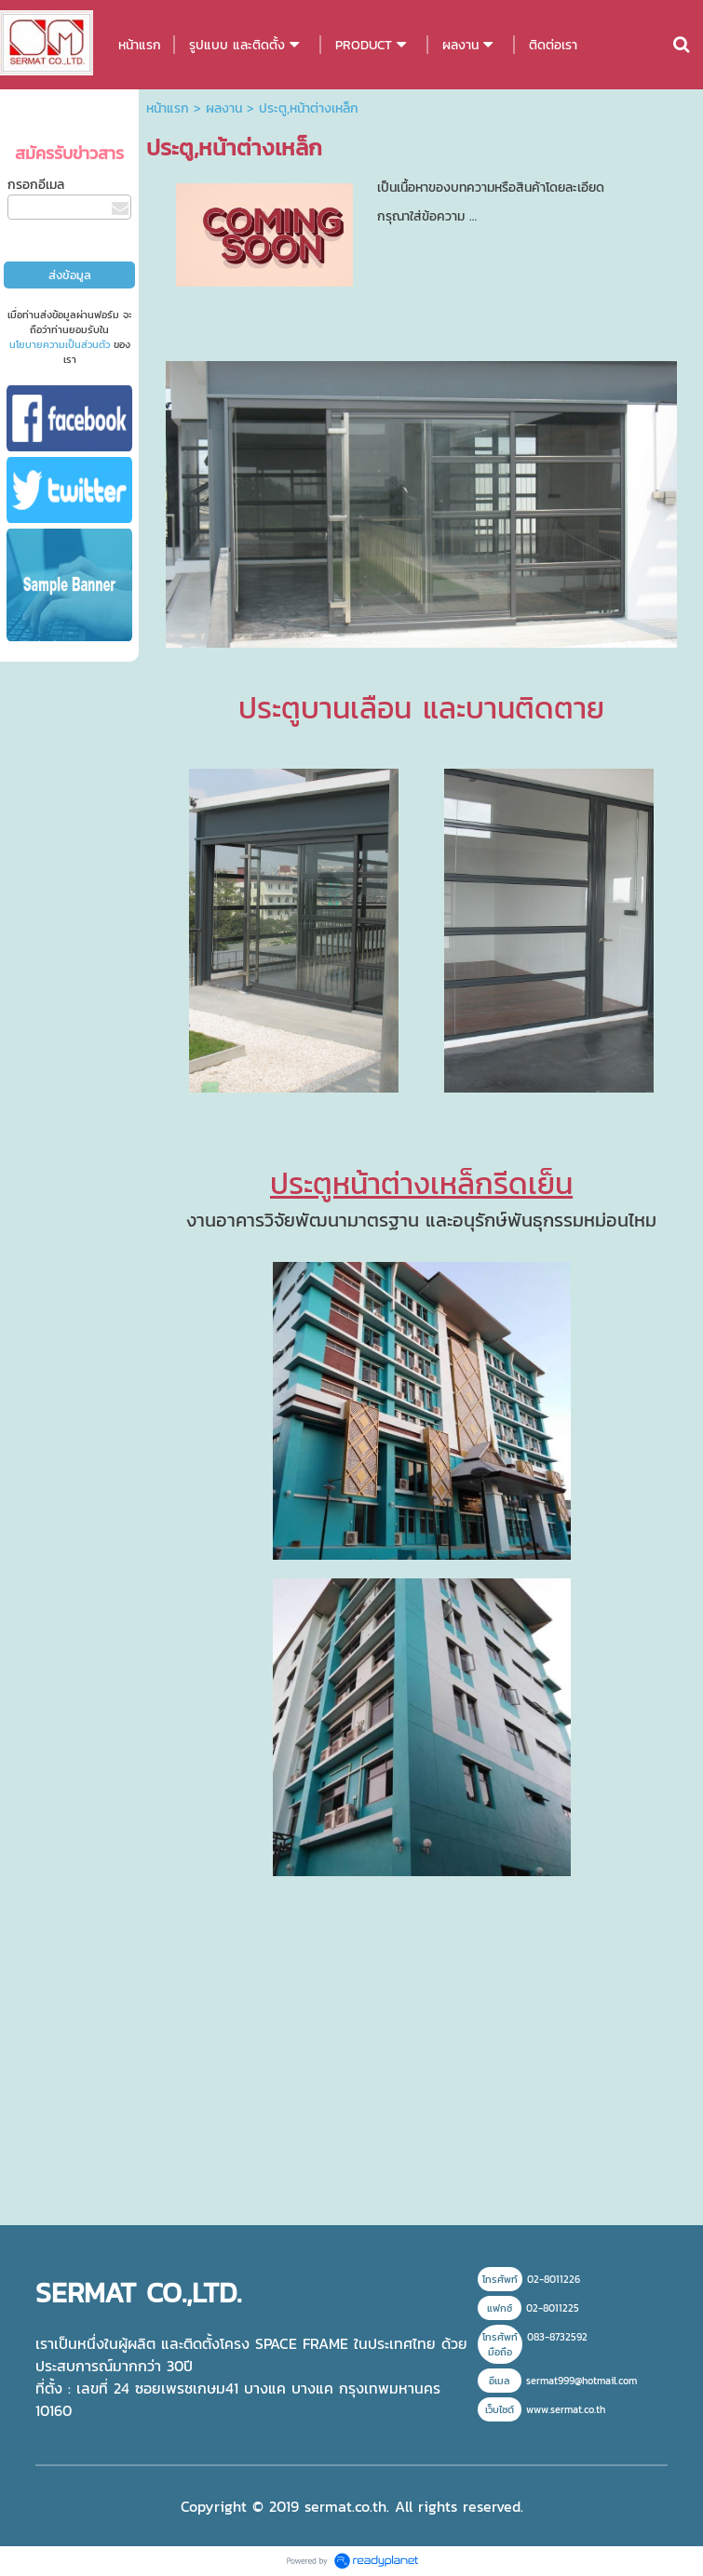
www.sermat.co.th (565, 2409)
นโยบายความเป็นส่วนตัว (59, 344)
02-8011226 (553, 2279)
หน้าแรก (167, 108)
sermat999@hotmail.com (581, 2380)
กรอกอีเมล (35, 185)
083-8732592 (557, 2336)
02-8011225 (552, 2308)
